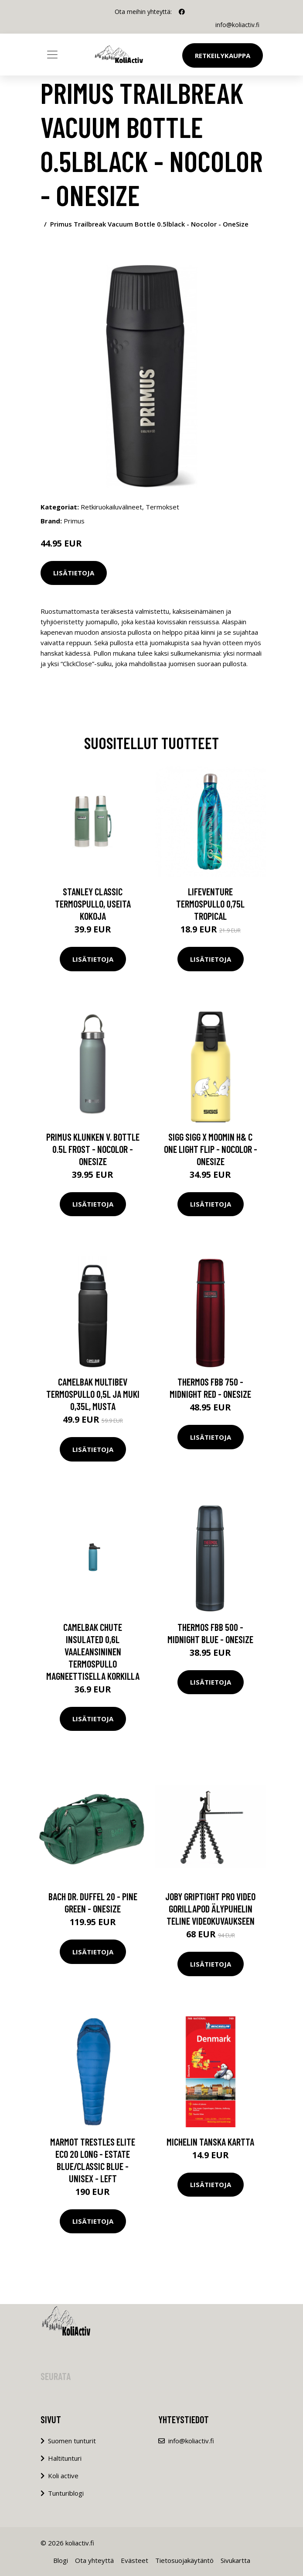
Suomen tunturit (72, 2440)
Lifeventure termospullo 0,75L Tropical (210, 904)
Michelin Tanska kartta (210, 2141)
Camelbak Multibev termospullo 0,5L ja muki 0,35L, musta (93, 1394)
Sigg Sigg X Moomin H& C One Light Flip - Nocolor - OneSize (210, 1149)
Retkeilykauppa (222, 55)
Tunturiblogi (66, 2493)
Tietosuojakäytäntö (184, 2560)
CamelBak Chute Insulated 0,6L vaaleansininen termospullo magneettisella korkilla (93, 1651)
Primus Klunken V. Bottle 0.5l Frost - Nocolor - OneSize (93, 1149)
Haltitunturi (65, 2458)
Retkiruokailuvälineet (111, 506)
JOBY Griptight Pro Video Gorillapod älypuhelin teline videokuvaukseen (210, 1908)
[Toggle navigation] (52, 54)
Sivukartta (235, 2560)
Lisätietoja (73, 572)
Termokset (162, 506)
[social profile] (181, 11)
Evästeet (134, 2560)
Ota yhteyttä (94, 2560)
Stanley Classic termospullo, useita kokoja (93, 904)
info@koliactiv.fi (237, 25)
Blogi (60, 2560)
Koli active (63, 2475)
